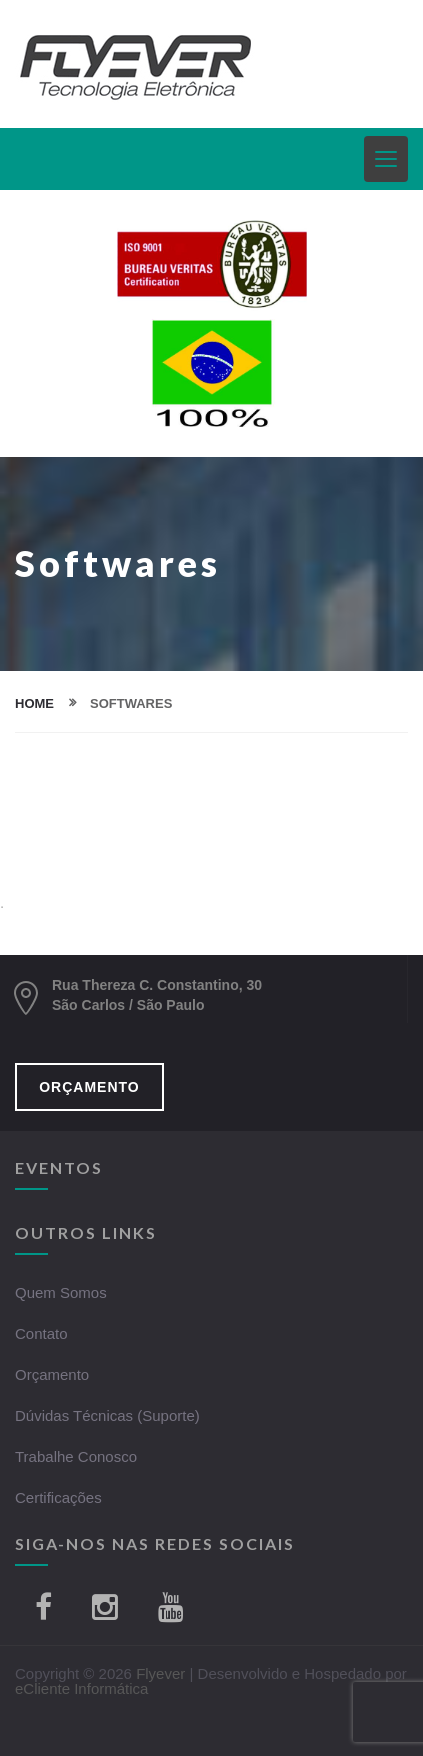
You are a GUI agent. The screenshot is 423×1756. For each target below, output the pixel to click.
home (34, 703)
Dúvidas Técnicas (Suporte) (107, 1415)
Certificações (58, 1497)
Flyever (160, 1673)
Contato (41, 1333)
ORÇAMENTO (89, 1087)
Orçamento (52, 1374)
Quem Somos (61, 1292)
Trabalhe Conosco (76, 1456)
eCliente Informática (81, 1688)
